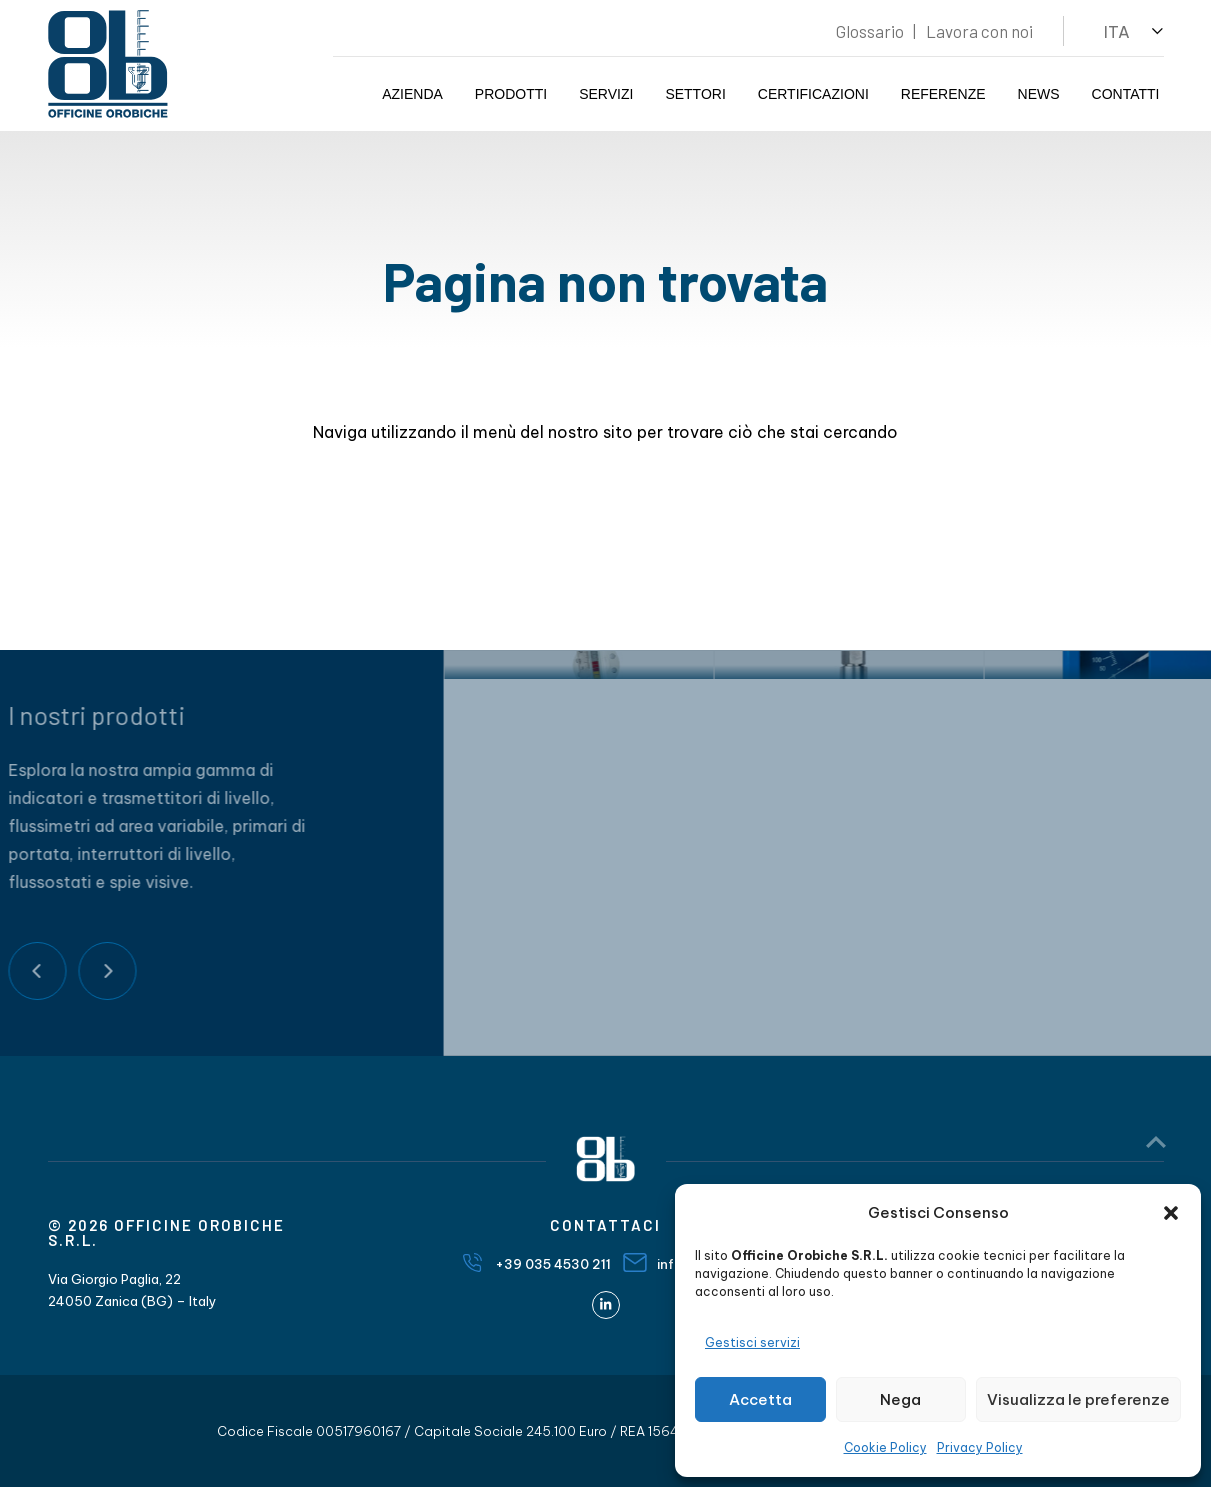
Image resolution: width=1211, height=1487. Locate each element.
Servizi (606, 94)
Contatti (1126, 94)
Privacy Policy (980, 1447)
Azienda (412, 94)
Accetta (760, 1399)
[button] (1171, 1213)
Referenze (943, 94)
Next (66, 971)
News (1039, 94)
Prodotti (511, 94)
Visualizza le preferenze (1078, 1399)
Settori (695, 94)
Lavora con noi (979, 31)
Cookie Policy (885, 1447)
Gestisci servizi (752, 1342)
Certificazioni (813, 94)
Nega (900, 1399)
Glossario (870, 31)
